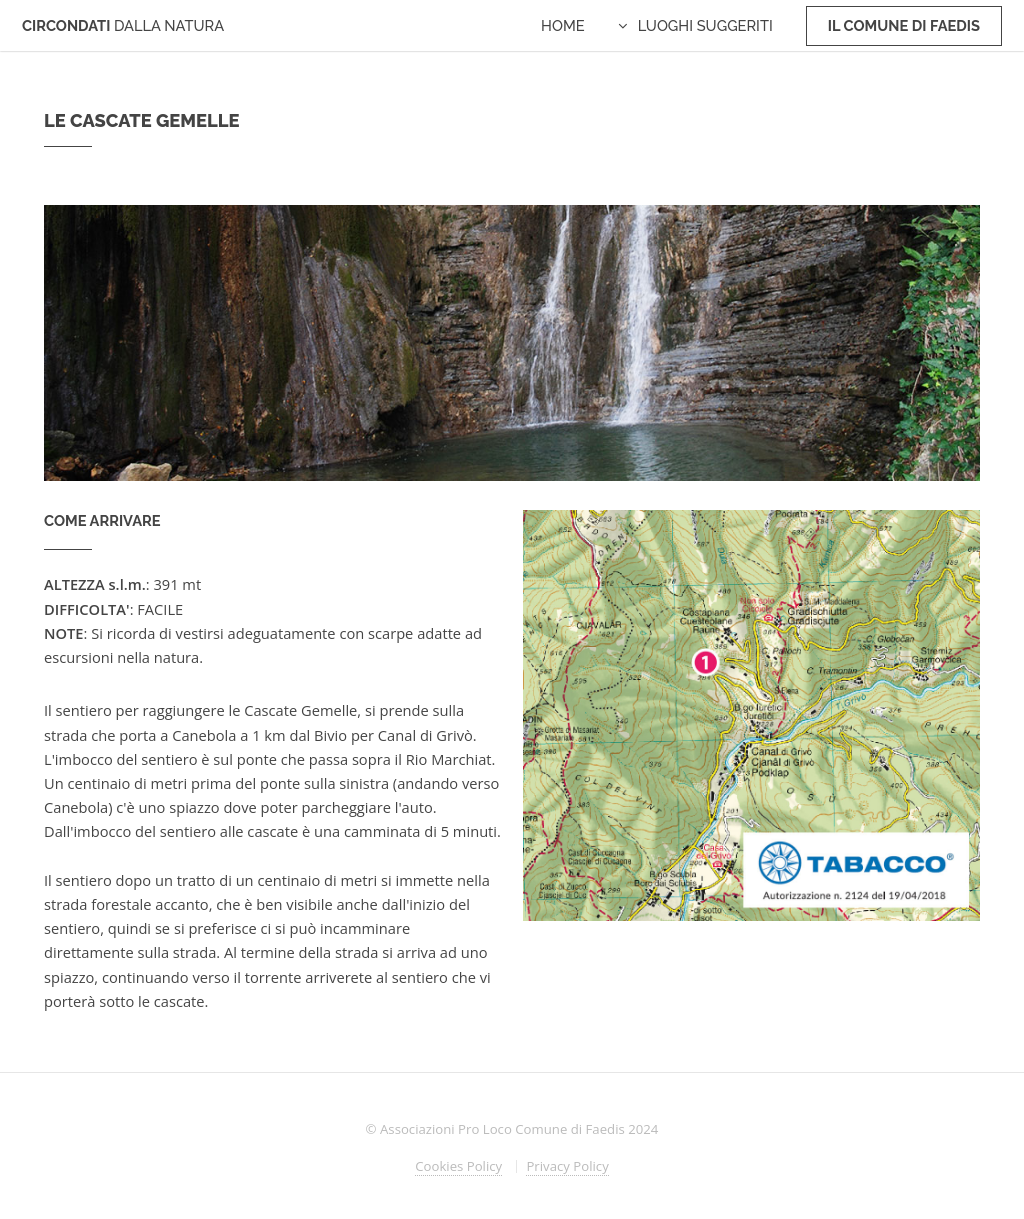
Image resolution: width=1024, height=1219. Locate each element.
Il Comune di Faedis (904, 25)
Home (563, 25)
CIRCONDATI (123, 25)
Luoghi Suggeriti (705, 25)
